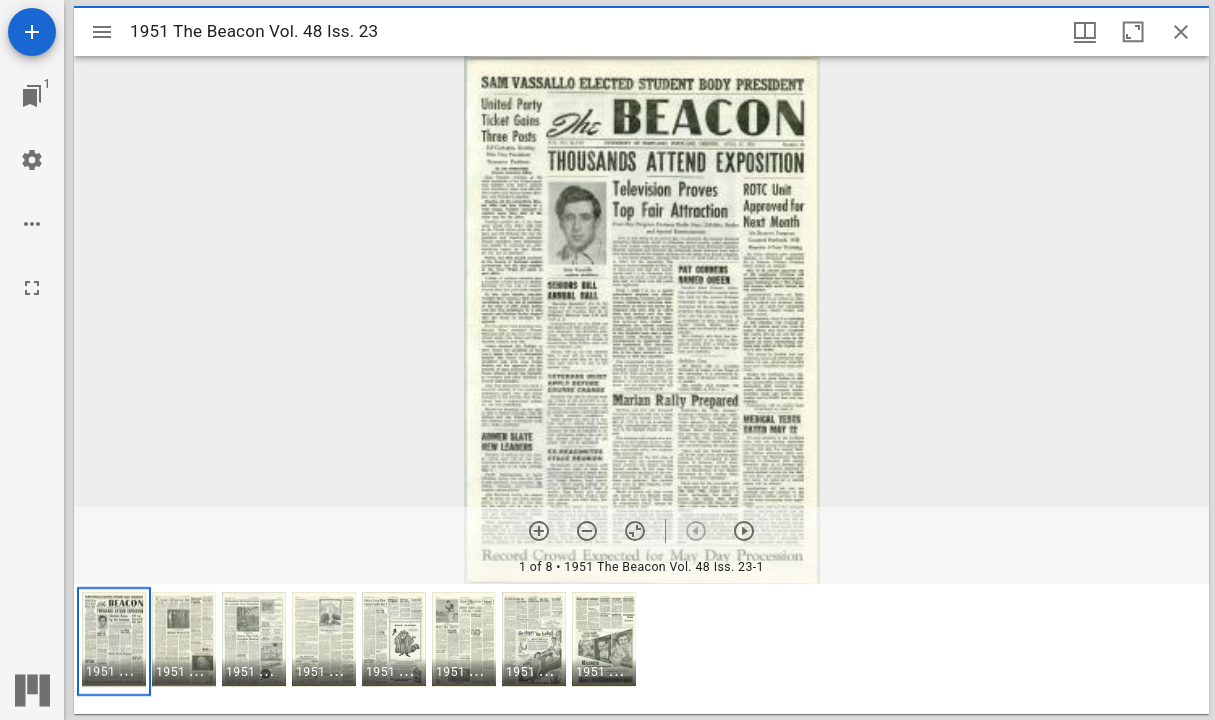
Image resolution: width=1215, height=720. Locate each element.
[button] (114, 641)
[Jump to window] (32, 96)
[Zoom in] (539, 531)
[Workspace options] (32, 224)
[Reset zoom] (635, 531)
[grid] (641, 649)
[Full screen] (32, 288)
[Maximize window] (1133, 32)
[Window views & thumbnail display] (1085, 32)
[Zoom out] (587, 531)
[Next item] (744, 531)
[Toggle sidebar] (102, 32)
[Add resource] (32, 32)
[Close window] (1181, 32)
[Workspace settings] (32, 160)
